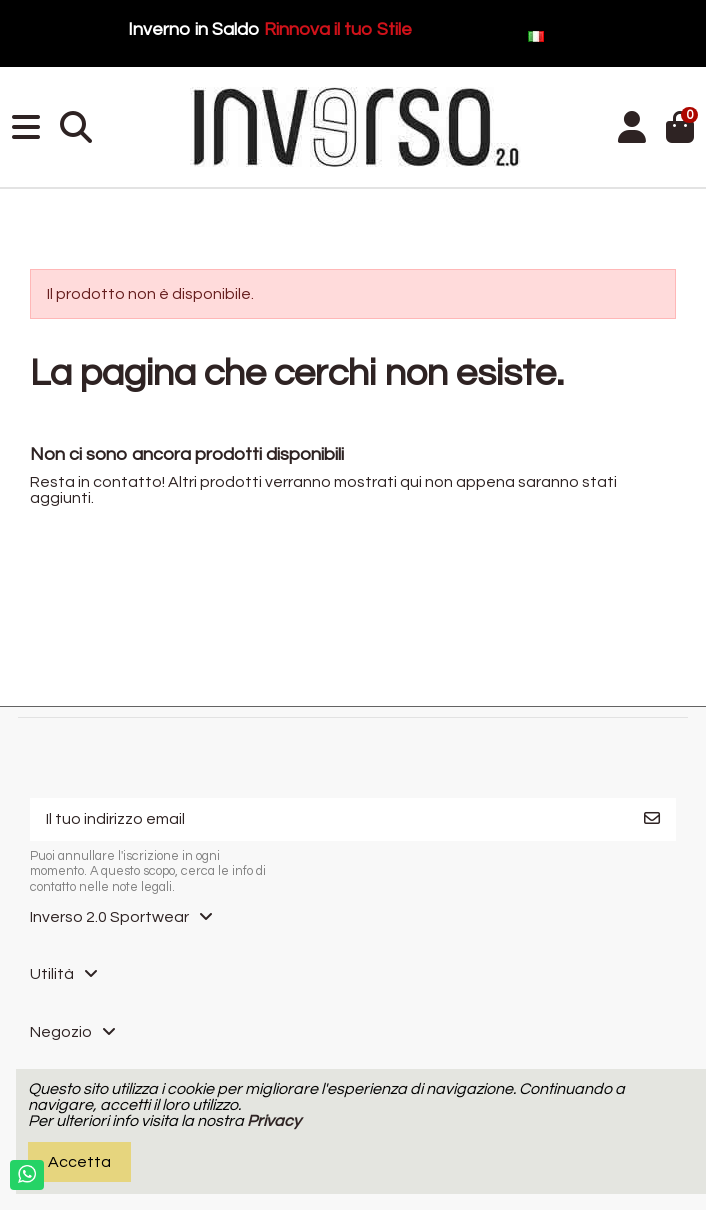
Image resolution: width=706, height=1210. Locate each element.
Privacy (274, 1121)
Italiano (611, 34)
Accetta (79, 1162)
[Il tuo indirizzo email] (330, 819)
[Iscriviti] (652, 819)
